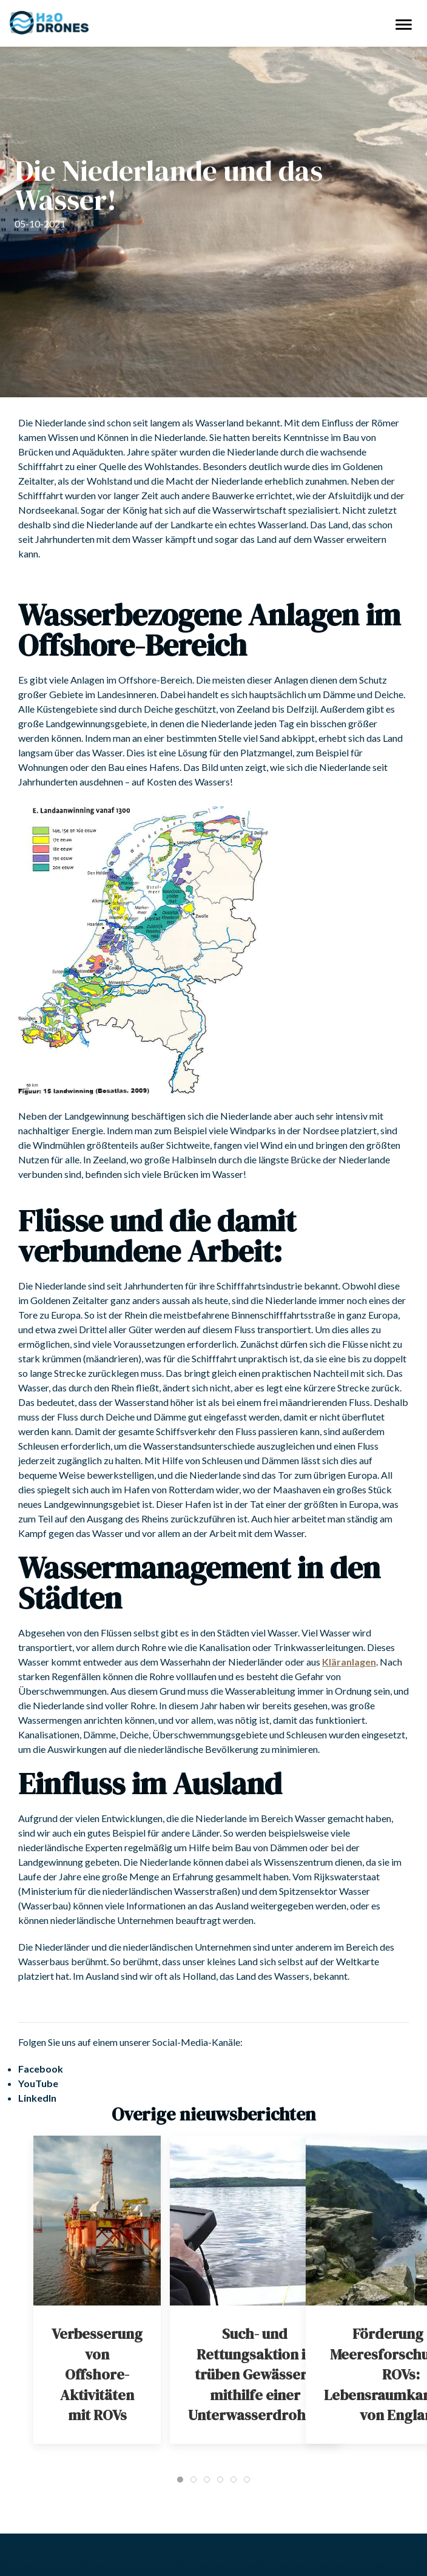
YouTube (38, 2083)
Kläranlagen (349, 1661)
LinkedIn (37, 2098)
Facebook (40, 2068)
